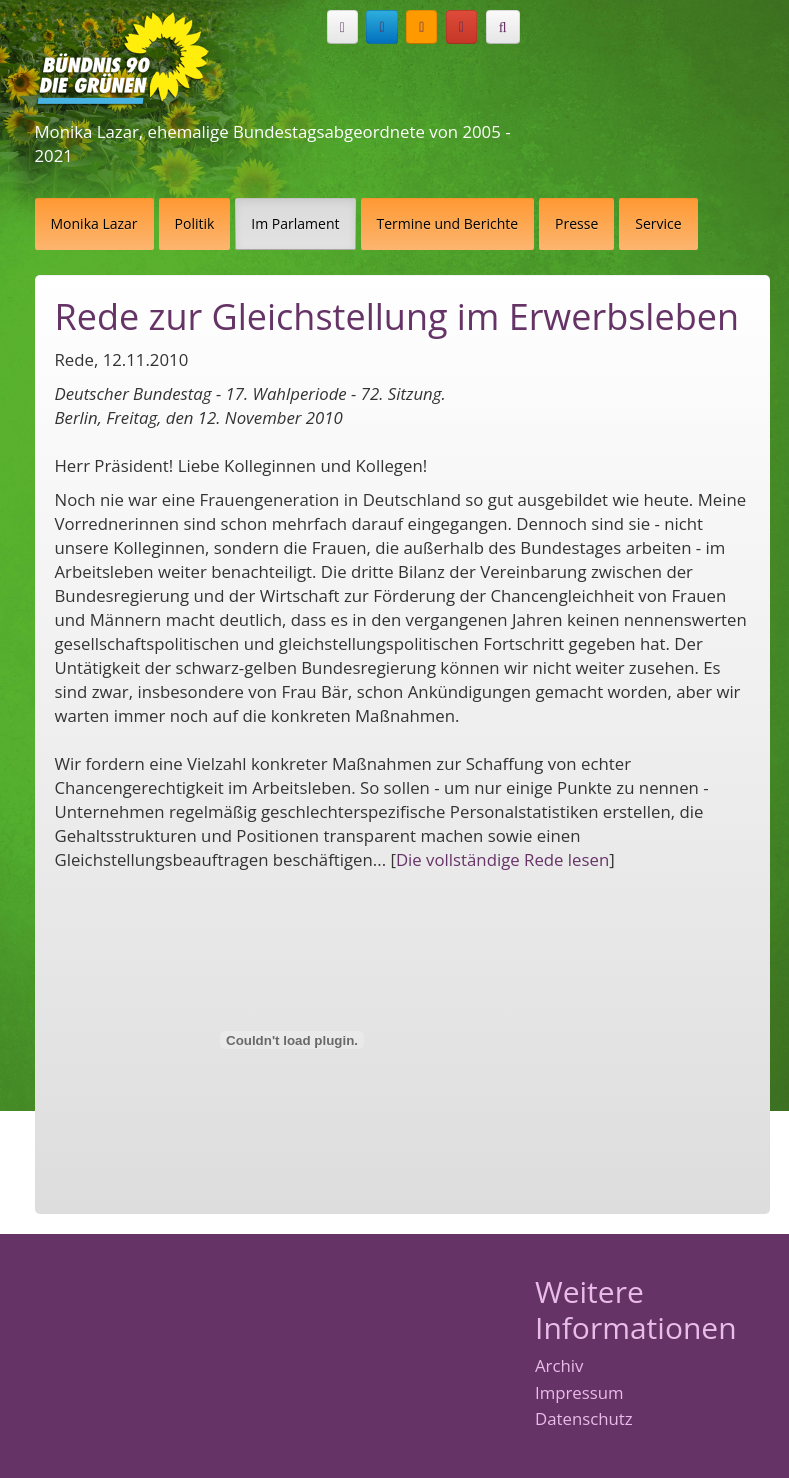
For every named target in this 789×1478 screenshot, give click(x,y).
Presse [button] (576, 223)
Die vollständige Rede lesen (502, 859)
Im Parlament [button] (295, 223)
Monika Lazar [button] (94, 223)
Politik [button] (195, 223)
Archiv (559, 1366)
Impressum (579, 1393)
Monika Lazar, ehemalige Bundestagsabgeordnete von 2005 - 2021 (273, 143)
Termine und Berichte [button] (448, 223)
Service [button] (658, 223)
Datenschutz (584, 1419)
